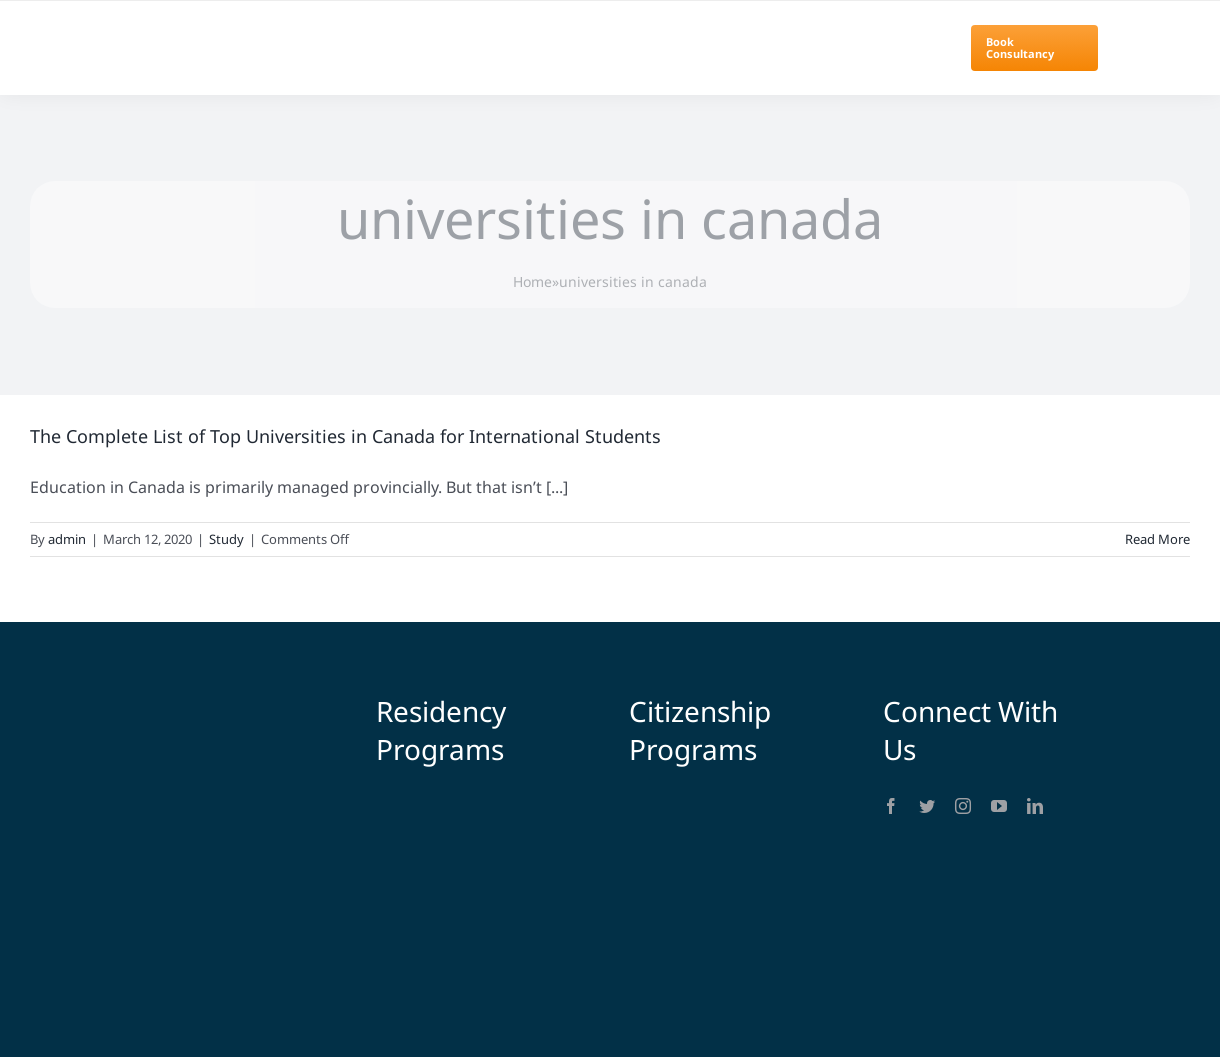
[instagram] (963, 806)
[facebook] (891, 806)
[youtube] (999, 806)
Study (226, 539)
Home (532, 281)
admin (67, 539)
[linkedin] (1035, 806)
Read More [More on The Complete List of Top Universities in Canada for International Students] (1157, 539)
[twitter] (927, 806)
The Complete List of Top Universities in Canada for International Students (345, 436)
